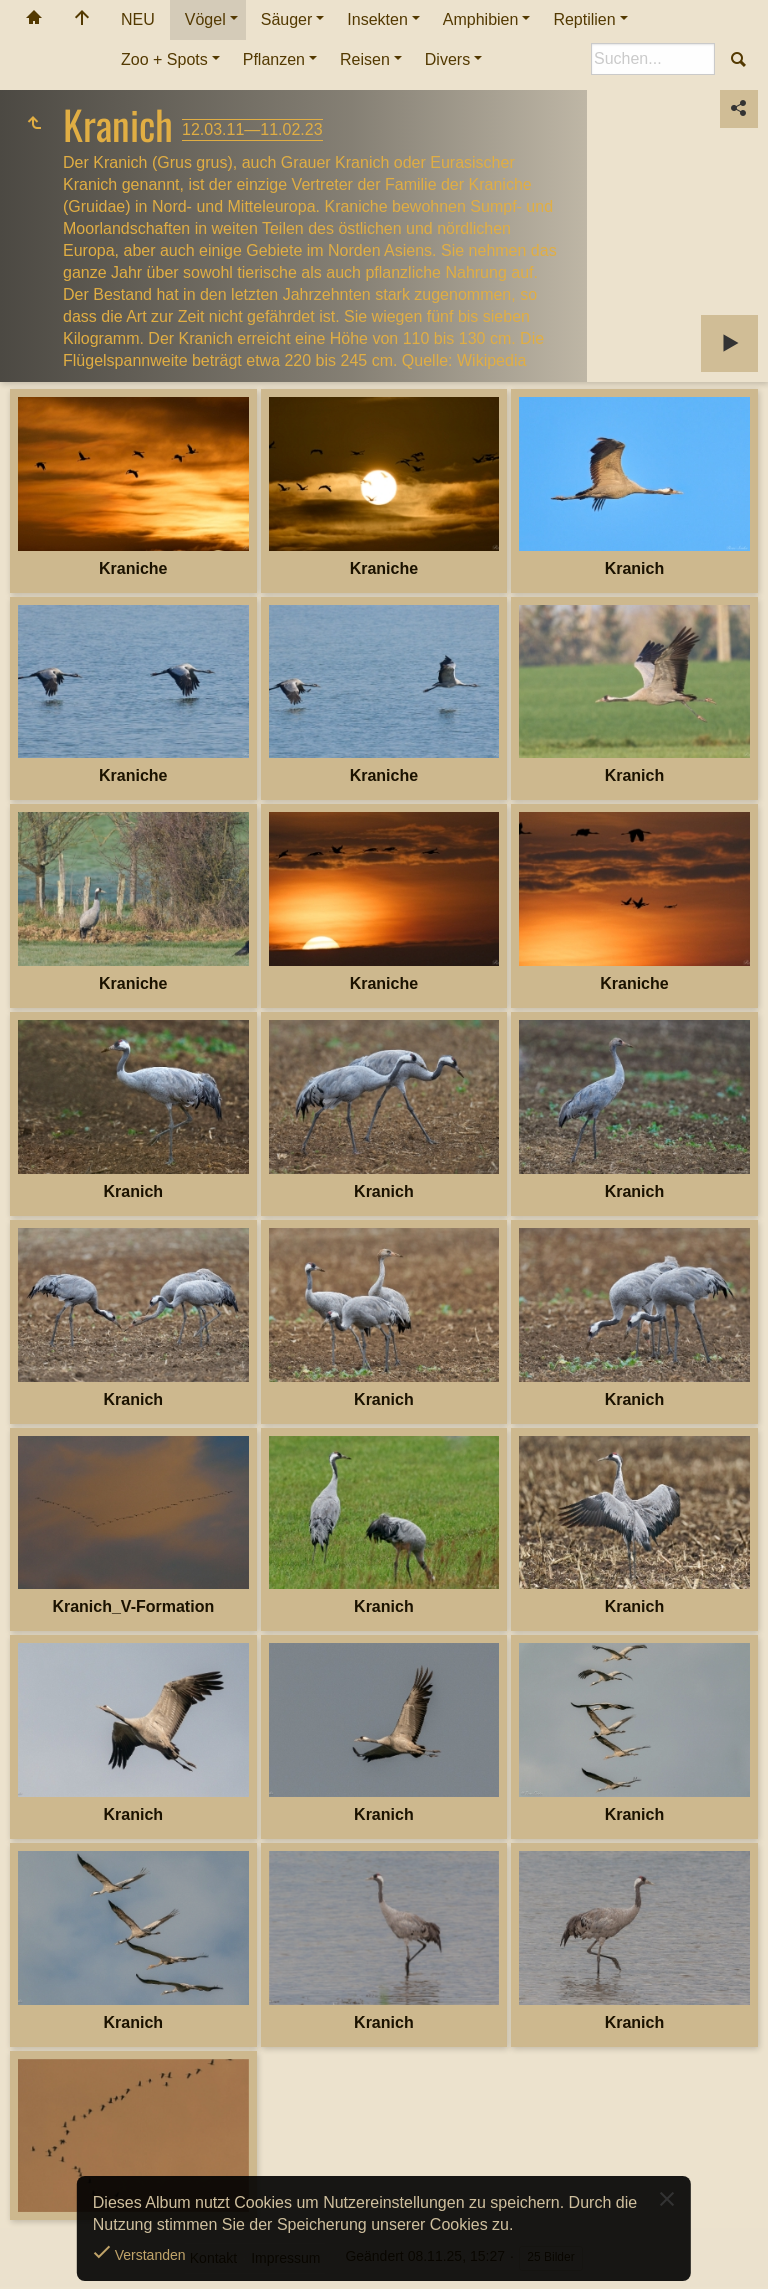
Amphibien (481, 19)
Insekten (377, 19)
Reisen (365, 59)
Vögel (205, 19)
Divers (447, 59)
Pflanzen (274, 59)
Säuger (287, 19)
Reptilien (584, 19)
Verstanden (148, 2255)
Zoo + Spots (164, 59)
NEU (138, 19)
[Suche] (653, 59)
